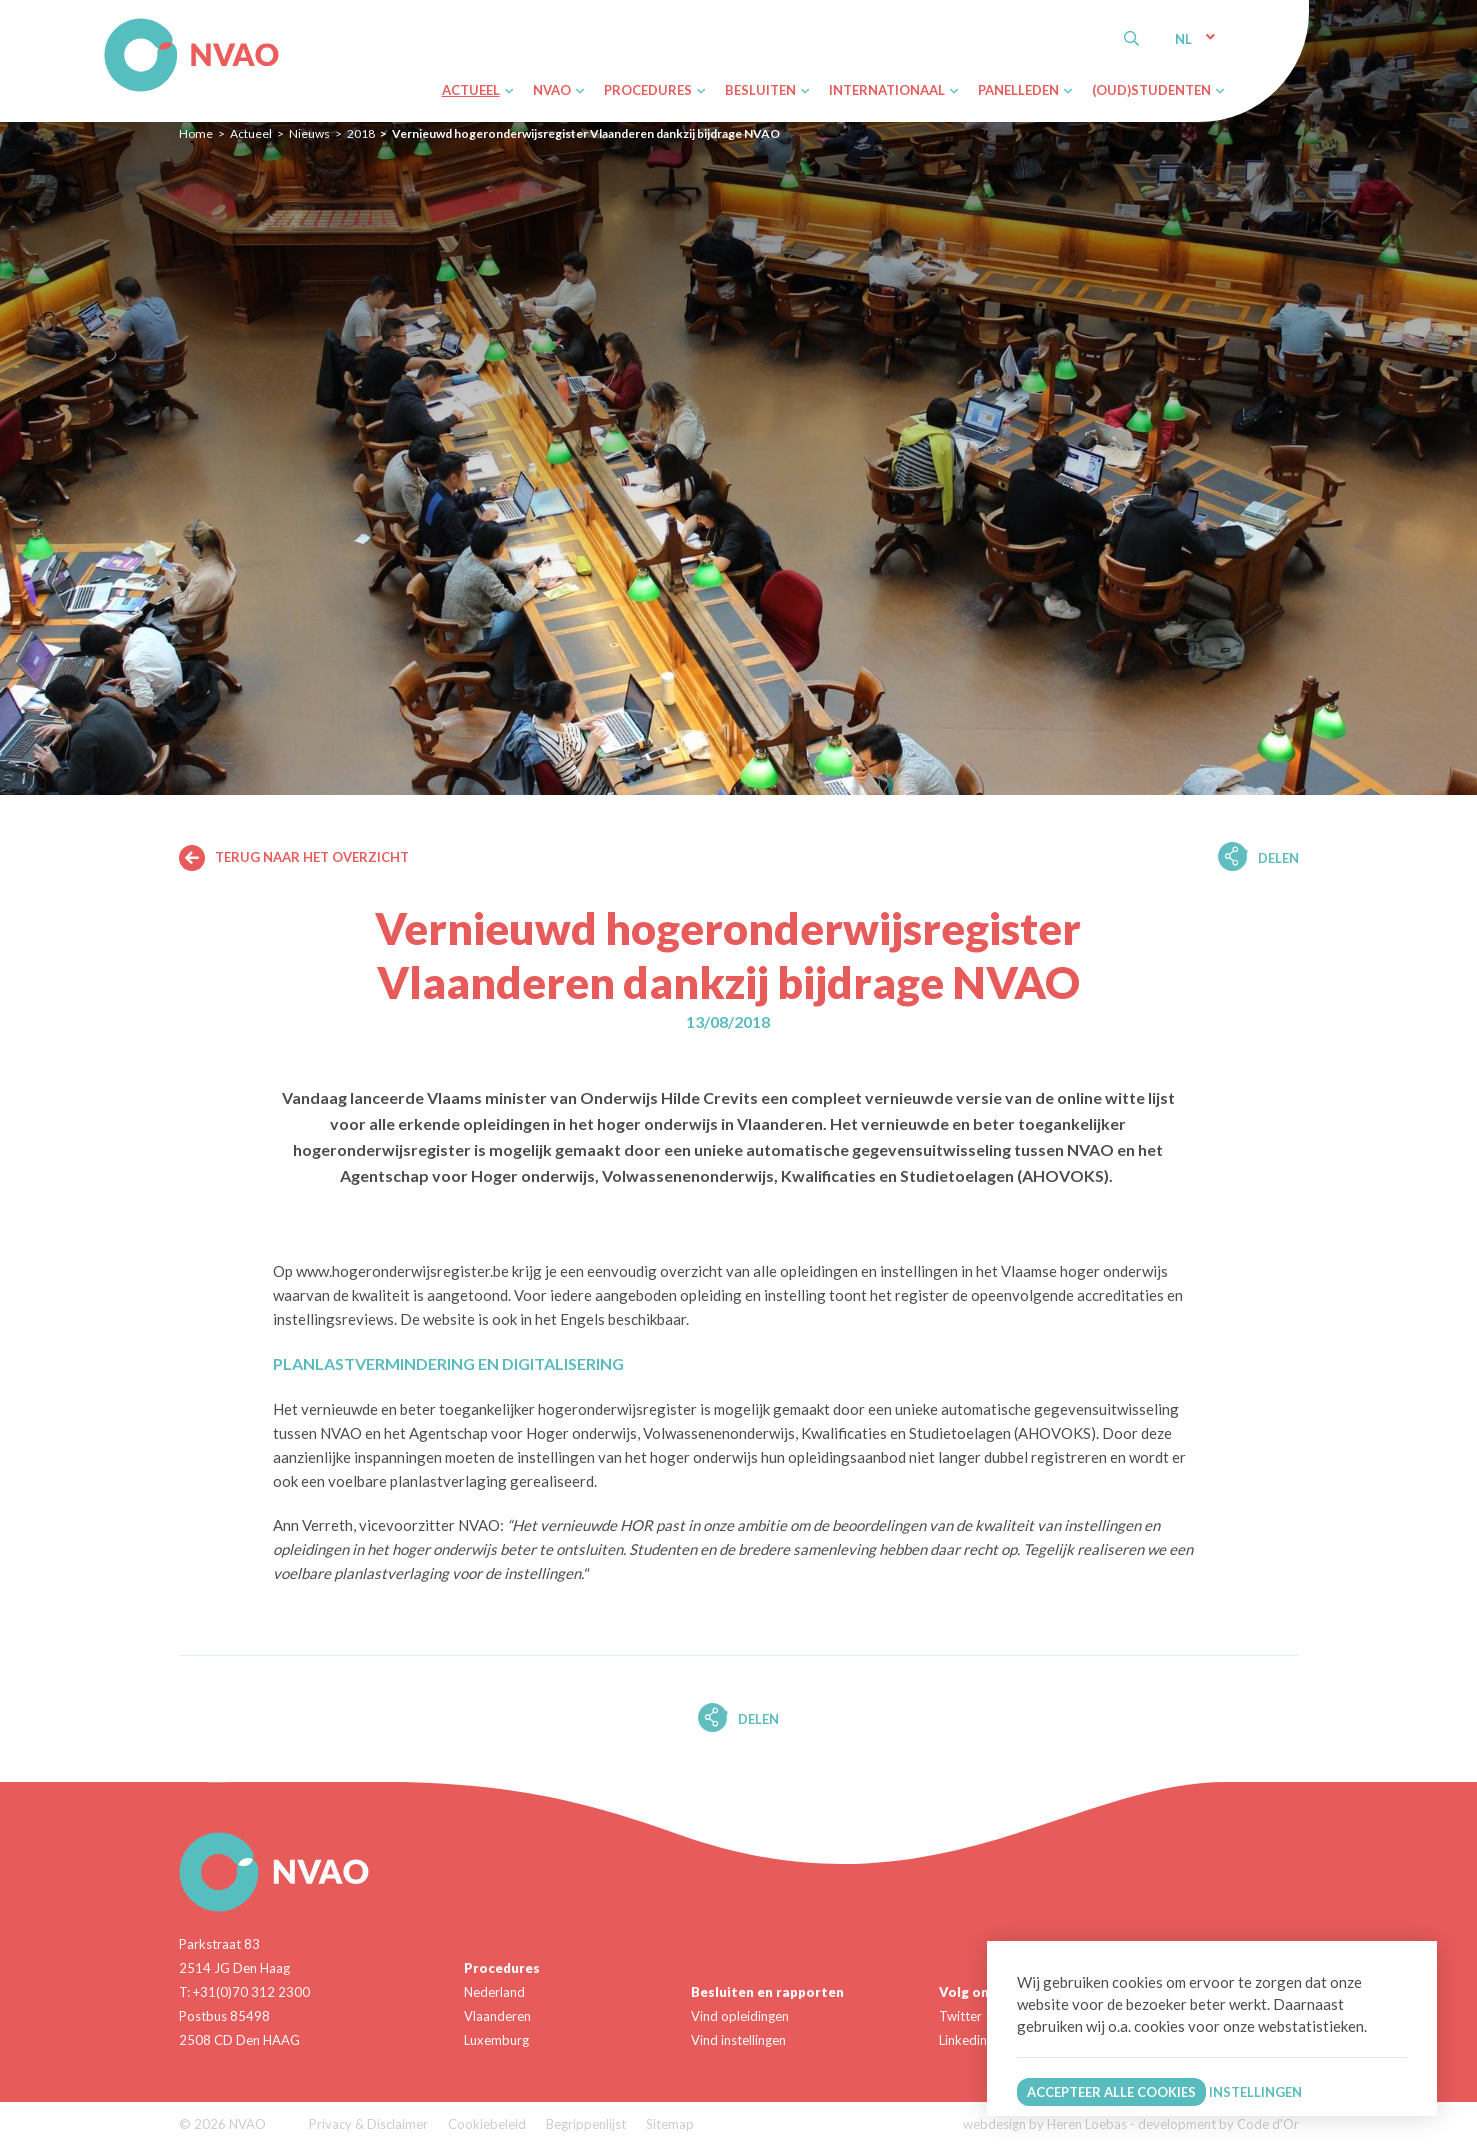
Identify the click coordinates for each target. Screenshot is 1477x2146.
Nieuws (309, 133)
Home (196, 133)
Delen (1278, 858)
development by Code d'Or (1218, 2124)
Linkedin (963, 2040)
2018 (361, 133)
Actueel (251, 133)
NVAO (106, 21)
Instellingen (1255, 2092)
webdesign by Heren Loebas (1045, 2124)
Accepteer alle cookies (1111, 2092)
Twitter (960, 2016)
